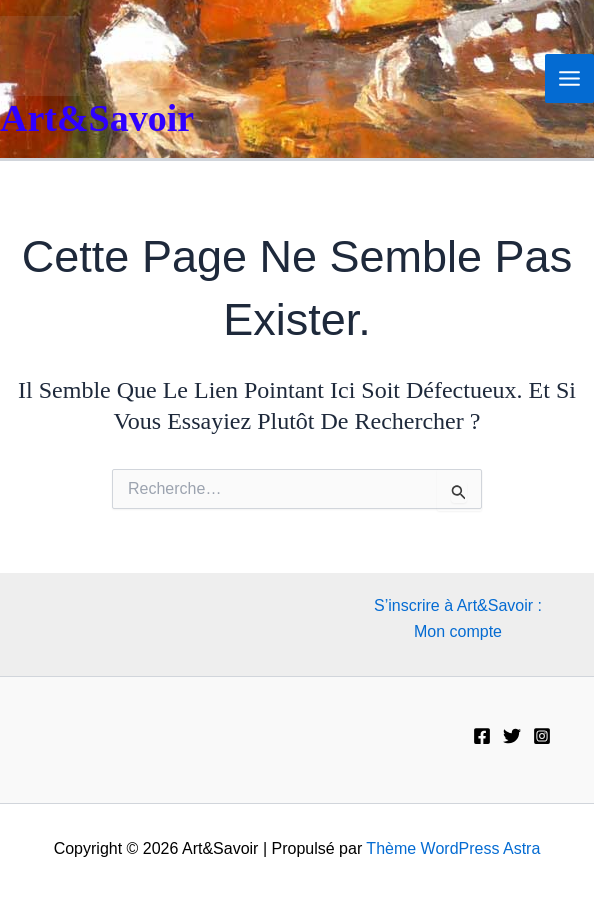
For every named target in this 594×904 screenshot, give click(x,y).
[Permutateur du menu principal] (569, 78)
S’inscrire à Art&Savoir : (458, 605)
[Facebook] (482, 736)
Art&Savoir (97, 118)
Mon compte (458, 631)
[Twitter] (512, 736)
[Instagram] (542, 736)
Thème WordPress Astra (453, 848)
